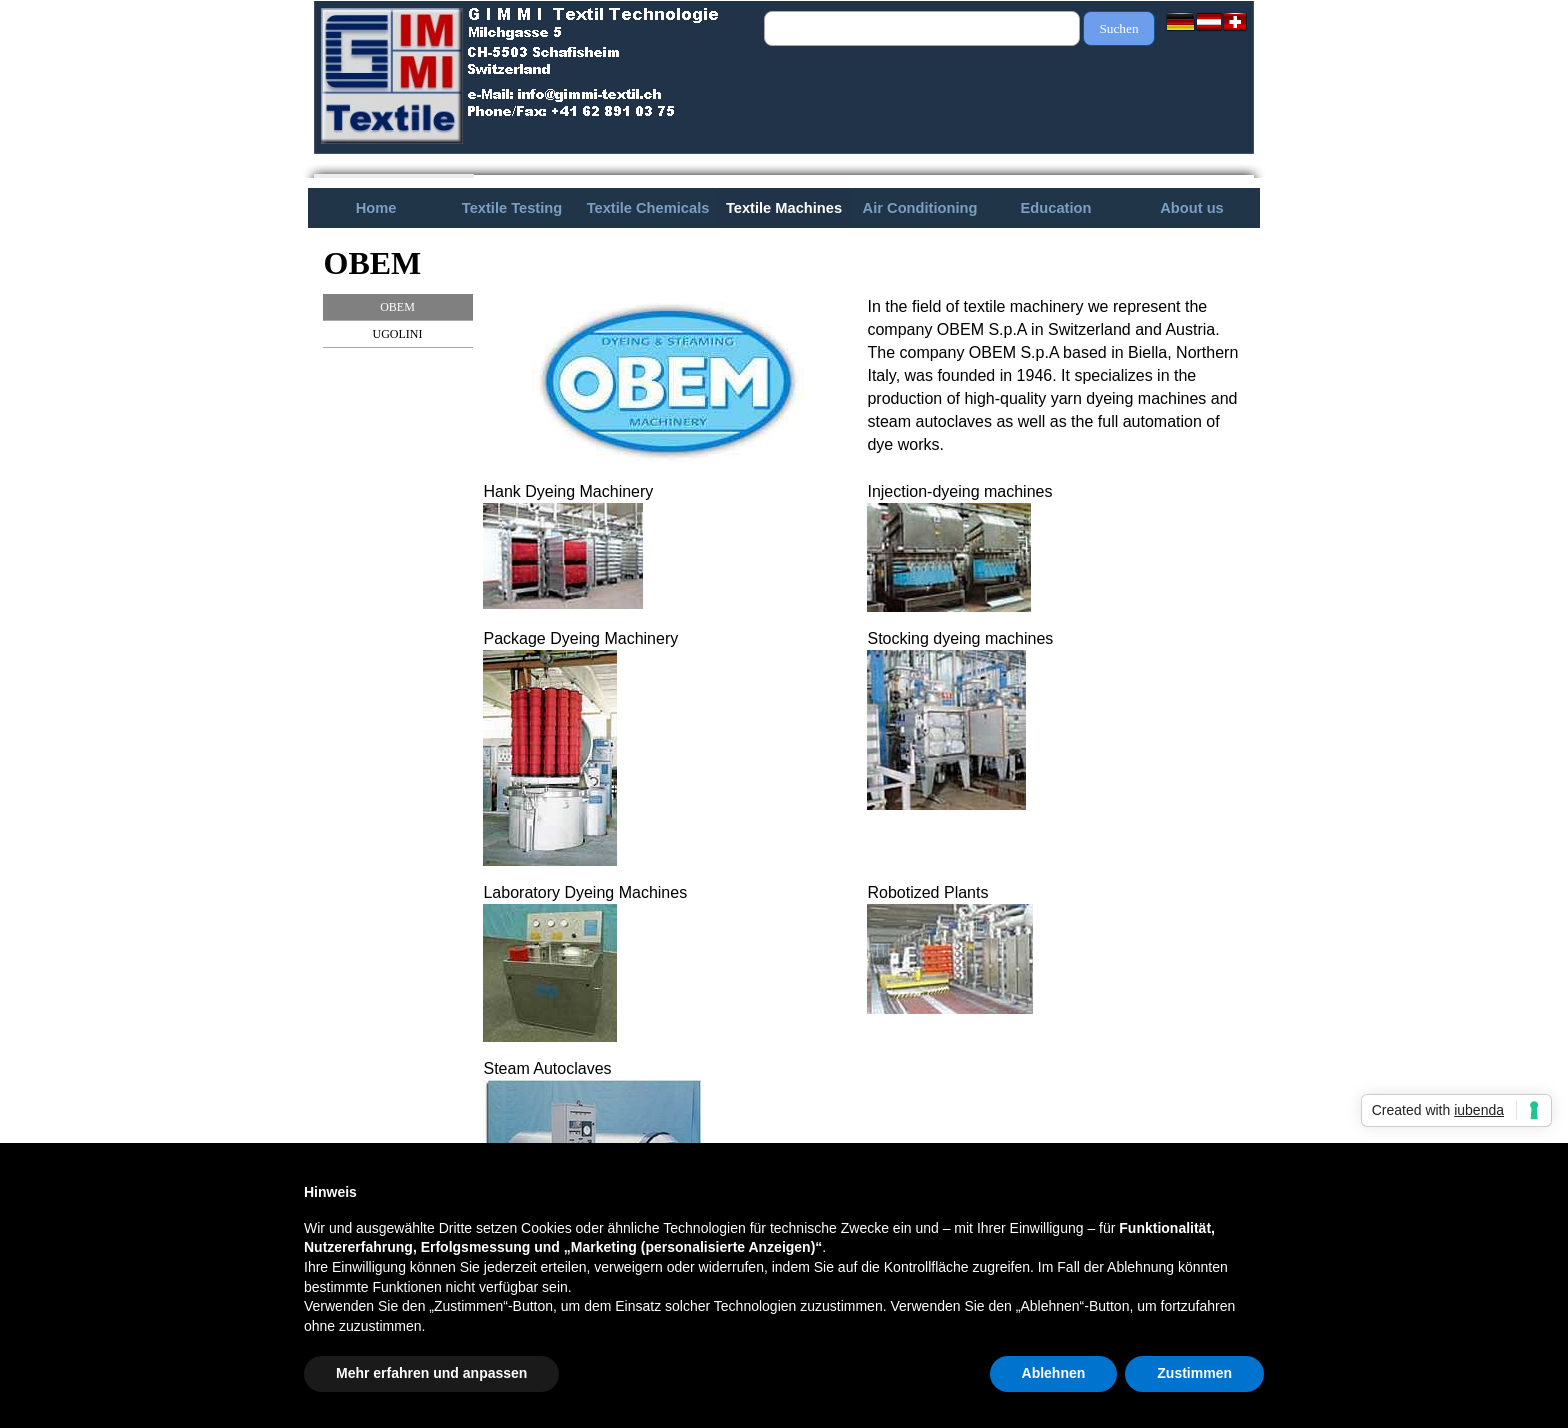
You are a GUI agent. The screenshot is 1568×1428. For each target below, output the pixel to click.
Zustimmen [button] (1194, 1373)
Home (376, 208)
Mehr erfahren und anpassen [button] (431, 1373)
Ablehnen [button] (1054, 1373)
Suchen (1118, 28)
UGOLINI (398, 334)
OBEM (397, 307)
